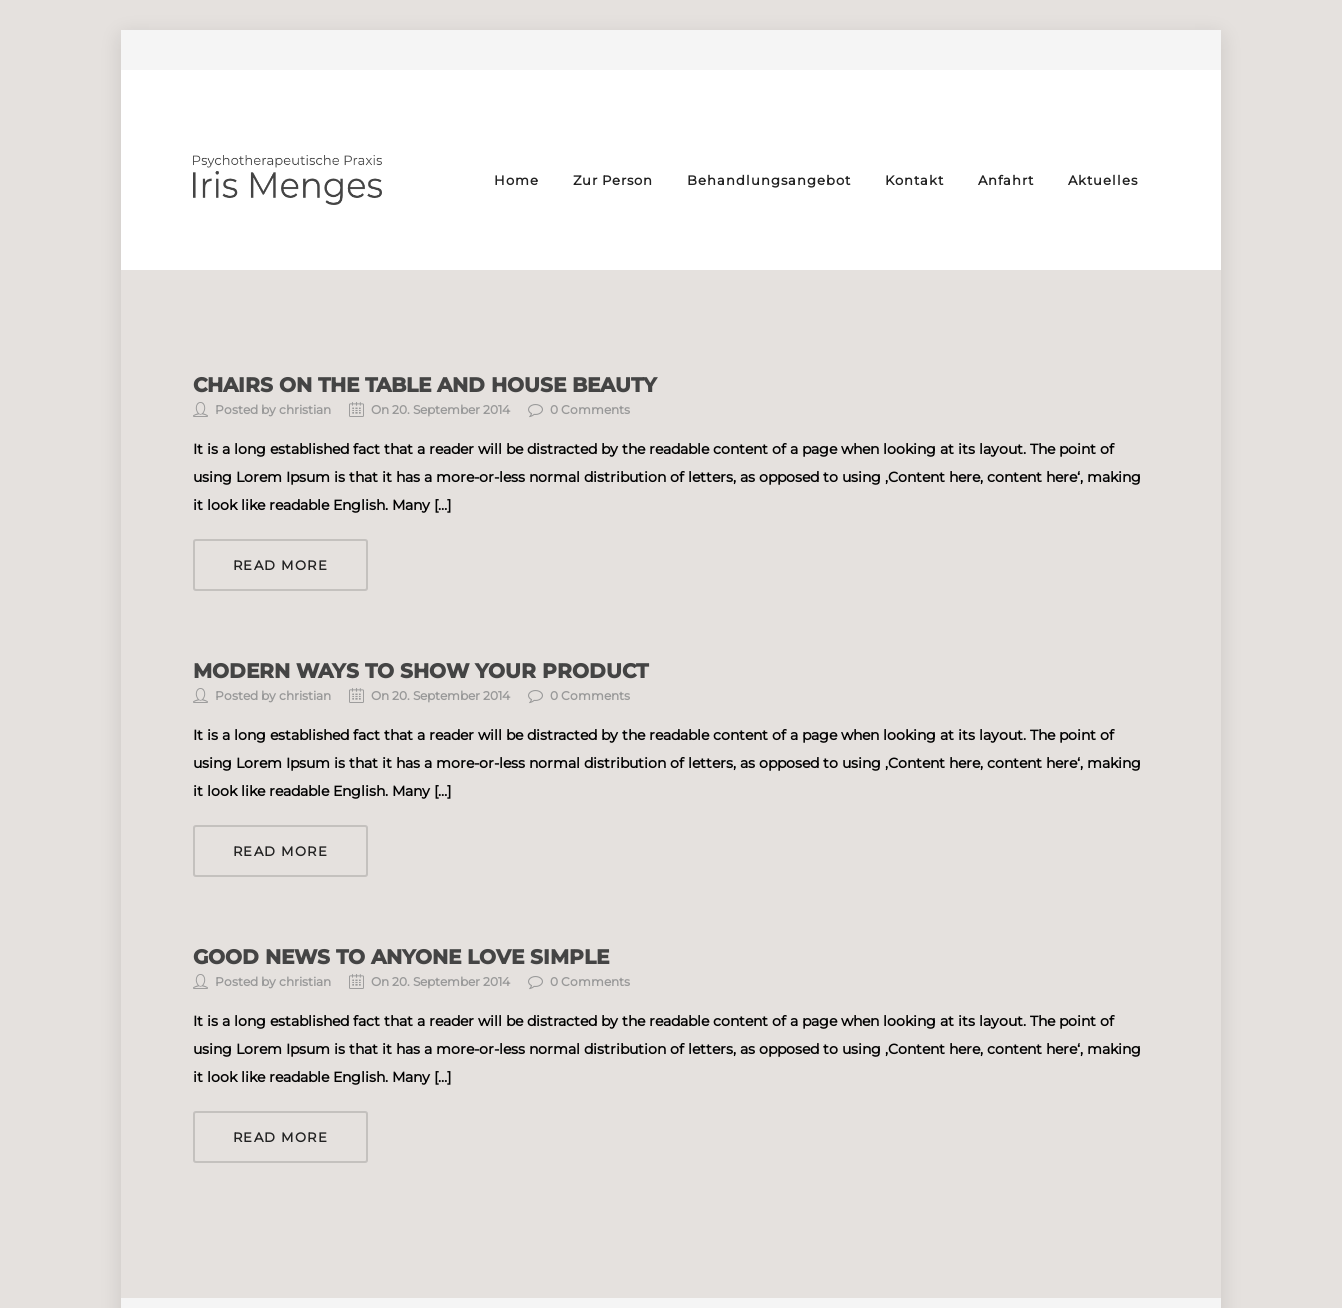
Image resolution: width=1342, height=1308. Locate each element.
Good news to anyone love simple (401, 957)
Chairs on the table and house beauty (425, 385)
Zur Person (613, 180)
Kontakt (914, 180)
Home (516, 180)
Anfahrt (1006, 180)
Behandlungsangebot (769, 180)
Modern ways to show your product (420, 671)
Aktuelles (1103, 180)
